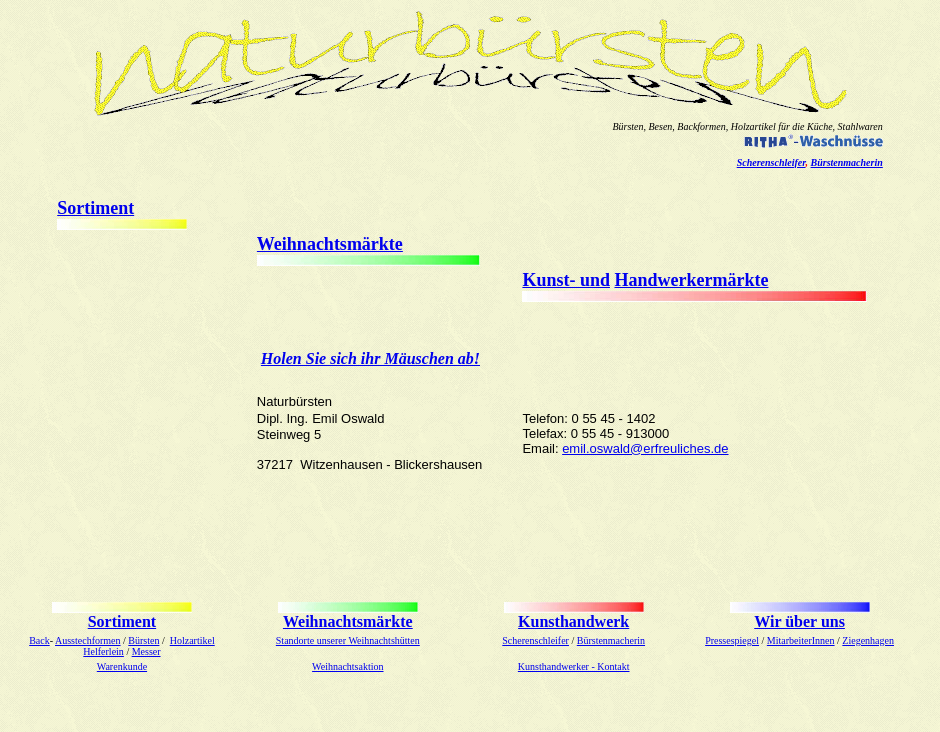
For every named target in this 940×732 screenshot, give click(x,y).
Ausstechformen (88, 640)
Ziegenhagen (868, 640)
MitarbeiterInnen (801, 640)
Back (39, 640)
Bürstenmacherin (847, 162)
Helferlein (103, 651)
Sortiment (95, 208)
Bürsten (143, 640)
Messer (146, 651)
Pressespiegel (732, 640)
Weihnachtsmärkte (330, 244)
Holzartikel (192, 640)
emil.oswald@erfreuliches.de (645, 448)
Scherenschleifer (771, 162)
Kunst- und (566, 280)
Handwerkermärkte (691, 280)
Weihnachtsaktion (347, 666)
